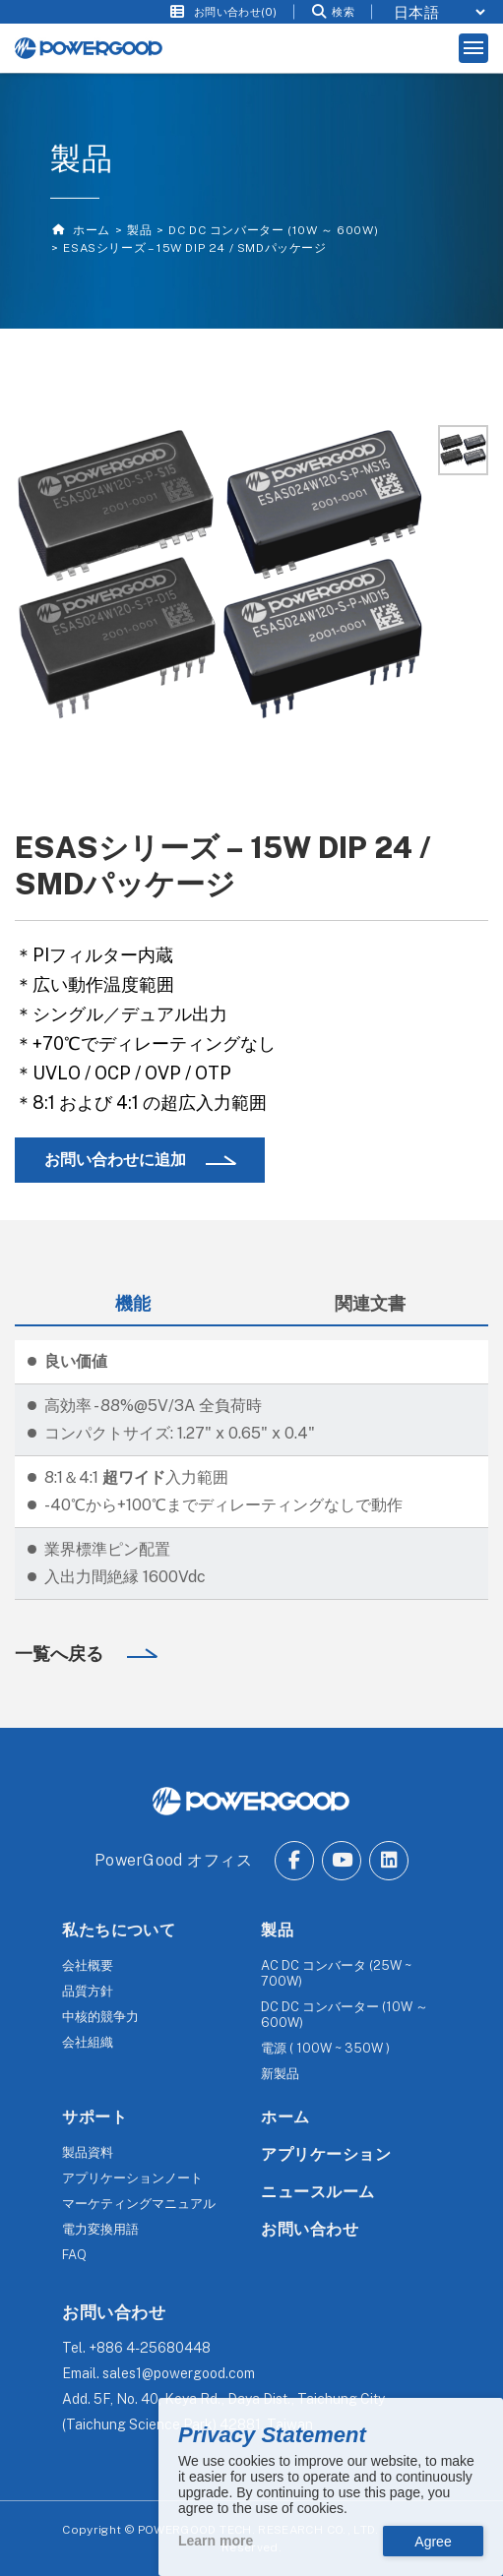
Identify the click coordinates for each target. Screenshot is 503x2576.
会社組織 (87, 2042)
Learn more (215, 2540)
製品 (139, 230)
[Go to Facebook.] (294, 1860)
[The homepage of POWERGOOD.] (251, 1801)
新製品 (280, 2073)
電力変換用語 (100, 2229)
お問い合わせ (309, 2229)
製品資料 (87, 2152)
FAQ (74, 2254)
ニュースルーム (317, 2191)
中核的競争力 (100, 2016)
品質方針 (87, 1991)
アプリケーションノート (132, 2178)
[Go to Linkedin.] (389, 1860)
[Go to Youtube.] (341, 1860)
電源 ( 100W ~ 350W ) (325, 2048)
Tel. (136, 2348)
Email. (158, 2373)
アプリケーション (326, 2154)
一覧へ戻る (61, 1653)
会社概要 (87, 1965)
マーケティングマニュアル (139, 2203)
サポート (94, 2117)
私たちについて (118, 1930)
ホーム (89, 230)
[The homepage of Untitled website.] (88, 48)
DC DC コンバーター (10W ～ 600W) (273, 230)
